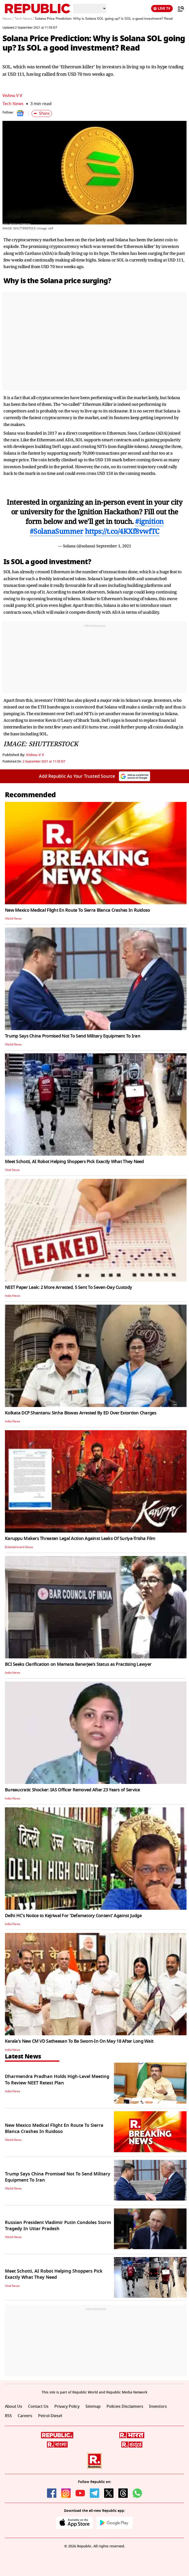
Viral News (12, 1169)
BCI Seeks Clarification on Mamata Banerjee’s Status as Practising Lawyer (78, 1664)
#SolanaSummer (56, 531)
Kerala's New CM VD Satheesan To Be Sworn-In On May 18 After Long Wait (79, 2041)
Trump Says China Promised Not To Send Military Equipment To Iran (72, 1036)
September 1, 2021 (113, 546)
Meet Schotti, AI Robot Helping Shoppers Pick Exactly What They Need (74, 1161)
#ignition (149, 521)
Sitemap (93, 2406)
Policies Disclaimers (125, 2406)
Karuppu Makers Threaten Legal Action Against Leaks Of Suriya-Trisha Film (80, 1538)
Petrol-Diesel (50, 2416)
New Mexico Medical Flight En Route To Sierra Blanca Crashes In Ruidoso (77, 910)
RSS (8, 2416)
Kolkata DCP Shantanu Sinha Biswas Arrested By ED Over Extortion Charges (80, 1413)
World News (13, 918)
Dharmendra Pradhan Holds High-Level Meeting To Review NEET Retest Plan (57, 2079)
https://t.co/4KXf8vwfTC (122, 531)
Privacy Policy (66, 2406)
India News (12, 1295)
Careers (25, 2416)
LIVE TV (162, 8)
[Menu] (178, 8)
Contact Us (38, 2406)
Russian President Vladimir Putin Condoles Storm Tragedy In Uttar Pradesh (58, 2225)
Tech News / (24, 18)
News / (8, 18)
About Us (13, 2406)
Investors (158, 2406)
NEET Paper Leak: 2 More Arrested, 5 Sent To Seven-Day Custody (68, 1287)
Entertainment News (19, 1547)
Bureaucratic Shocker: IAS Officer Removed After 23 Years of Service (72, 1790)
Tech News (12, 104)
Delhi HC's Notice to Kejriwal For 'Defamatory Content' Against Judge (73, 1915)
